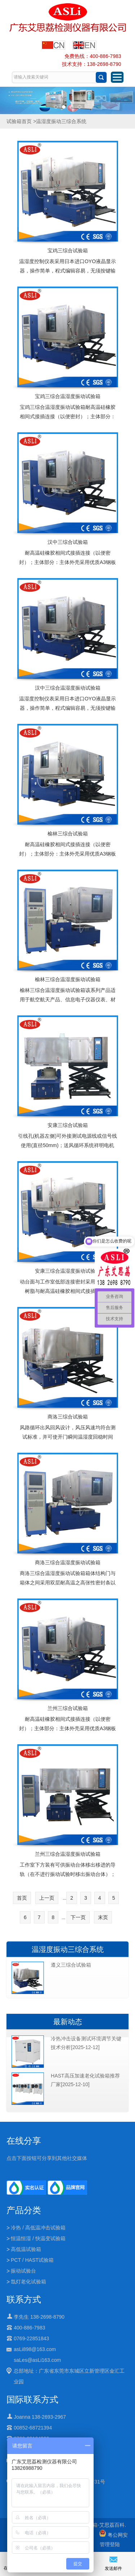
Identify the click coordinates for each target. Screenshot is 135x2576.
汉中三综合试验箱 (68, 542)
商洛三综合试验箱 (68, 1417)
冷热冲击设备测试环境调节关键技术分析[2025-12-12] (86, 2043)
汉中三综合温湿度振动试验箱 (67, 688)
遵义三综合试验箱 (71, 1965)
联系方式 (23, 2299)
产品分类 (23, 2210)
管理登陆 (110, 2544)
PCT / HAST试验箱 (32, 2260)
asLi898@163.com (35, 2349)
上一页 (46, 1898)
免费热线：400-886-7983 (92, 56)
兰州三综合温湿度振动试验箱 (67, 1854)
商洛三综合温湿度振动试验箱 (67, 1562)
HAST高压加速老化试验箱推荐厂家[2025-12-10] (85, 2080)
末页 (103, 1917)
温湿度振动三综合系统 (68, 1949)
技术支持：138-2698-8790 (91, 64)
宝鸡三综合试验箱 (68, 250)
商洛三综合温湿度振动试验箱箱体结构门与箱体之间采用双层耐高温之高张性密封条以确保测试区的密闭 (68, 1582)
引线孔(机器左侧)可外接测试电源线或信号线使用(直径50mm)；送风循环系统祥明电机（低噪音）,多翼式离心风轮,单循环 (67, 1145)
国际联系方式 (32, 2399)
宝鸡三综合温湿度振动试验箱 (67, 396)
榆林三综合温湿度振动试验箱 (67, 979)
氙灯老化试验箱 (28, 2281)
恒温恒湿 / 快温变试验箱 (38, 2238)
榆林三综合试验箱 (68, 833)
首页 (22, 1898)
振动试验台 (23, 2271)
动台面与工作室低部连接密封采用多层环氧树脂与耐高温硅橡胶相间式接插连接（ (68, 1286)
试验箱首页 (19, 121)
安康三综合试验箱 (68, 1125)
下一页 (78, 1917)
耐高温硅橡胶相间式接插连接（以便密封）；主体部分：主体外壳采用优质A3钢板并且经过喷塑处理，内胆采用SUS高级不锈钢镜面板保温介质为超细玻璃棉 (67, 567)
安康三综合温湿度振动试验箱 (67, 1271)
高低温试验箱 (26, 2249)
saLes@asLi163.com (37, 2360)
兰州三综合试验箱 (68, 1708)
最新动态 (67, 2022)
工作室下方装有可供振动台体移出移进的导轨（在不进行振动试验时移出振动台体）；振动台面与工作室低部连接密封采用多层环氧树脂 (68, 1879)
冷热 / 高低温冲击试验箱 (38, 2227)
